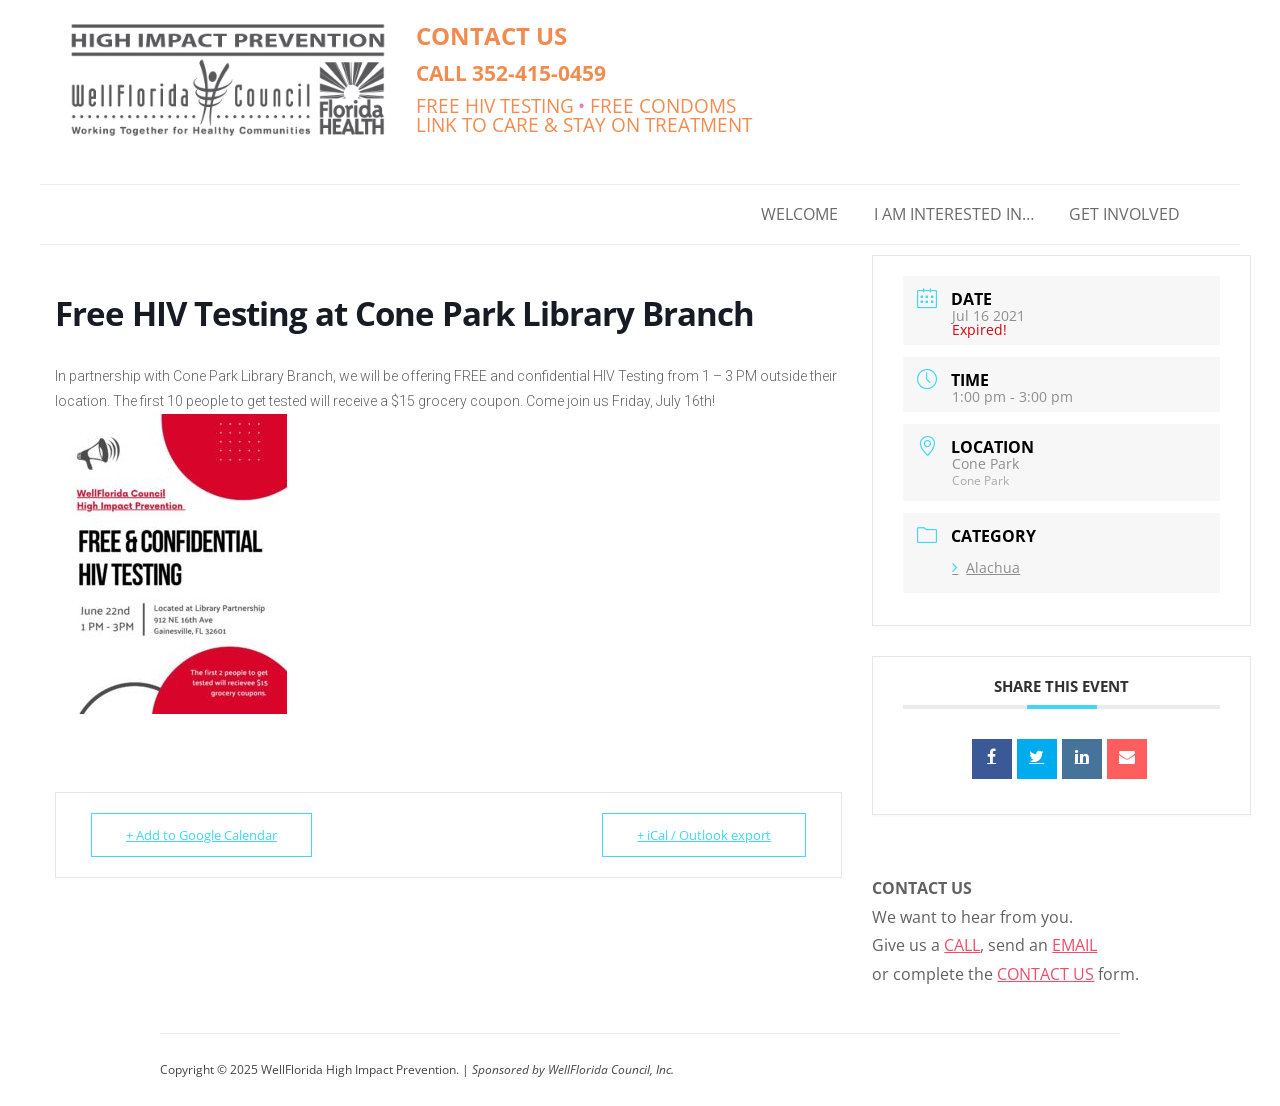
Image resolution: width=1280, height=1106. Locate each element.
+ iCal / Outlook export (704, 835)
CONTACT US (491, 35)
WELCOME (799, 214)
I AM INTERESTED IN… (954, 214)
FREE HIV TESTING (495, 105)
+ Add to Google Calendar (201, 835)
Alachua (986, 567)
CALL (962, 945)
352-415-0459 (539, 72)
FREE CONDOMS (663, 105)
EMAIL (1074, 945)
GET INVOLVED (1124, 214)
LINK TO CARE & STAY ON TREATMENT (584, 124)
